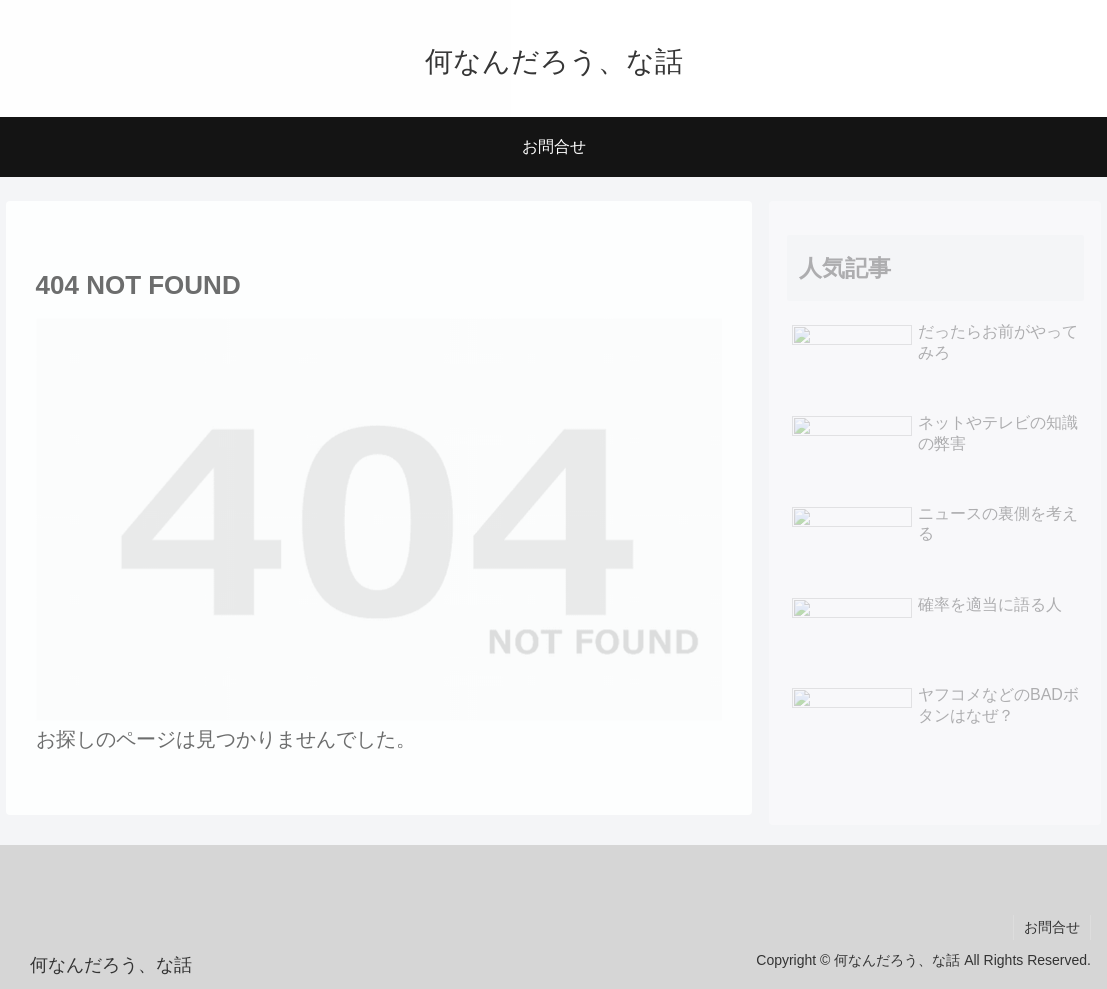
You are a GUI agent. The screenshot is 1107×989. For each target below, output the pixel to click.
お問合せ (1052, 927)
